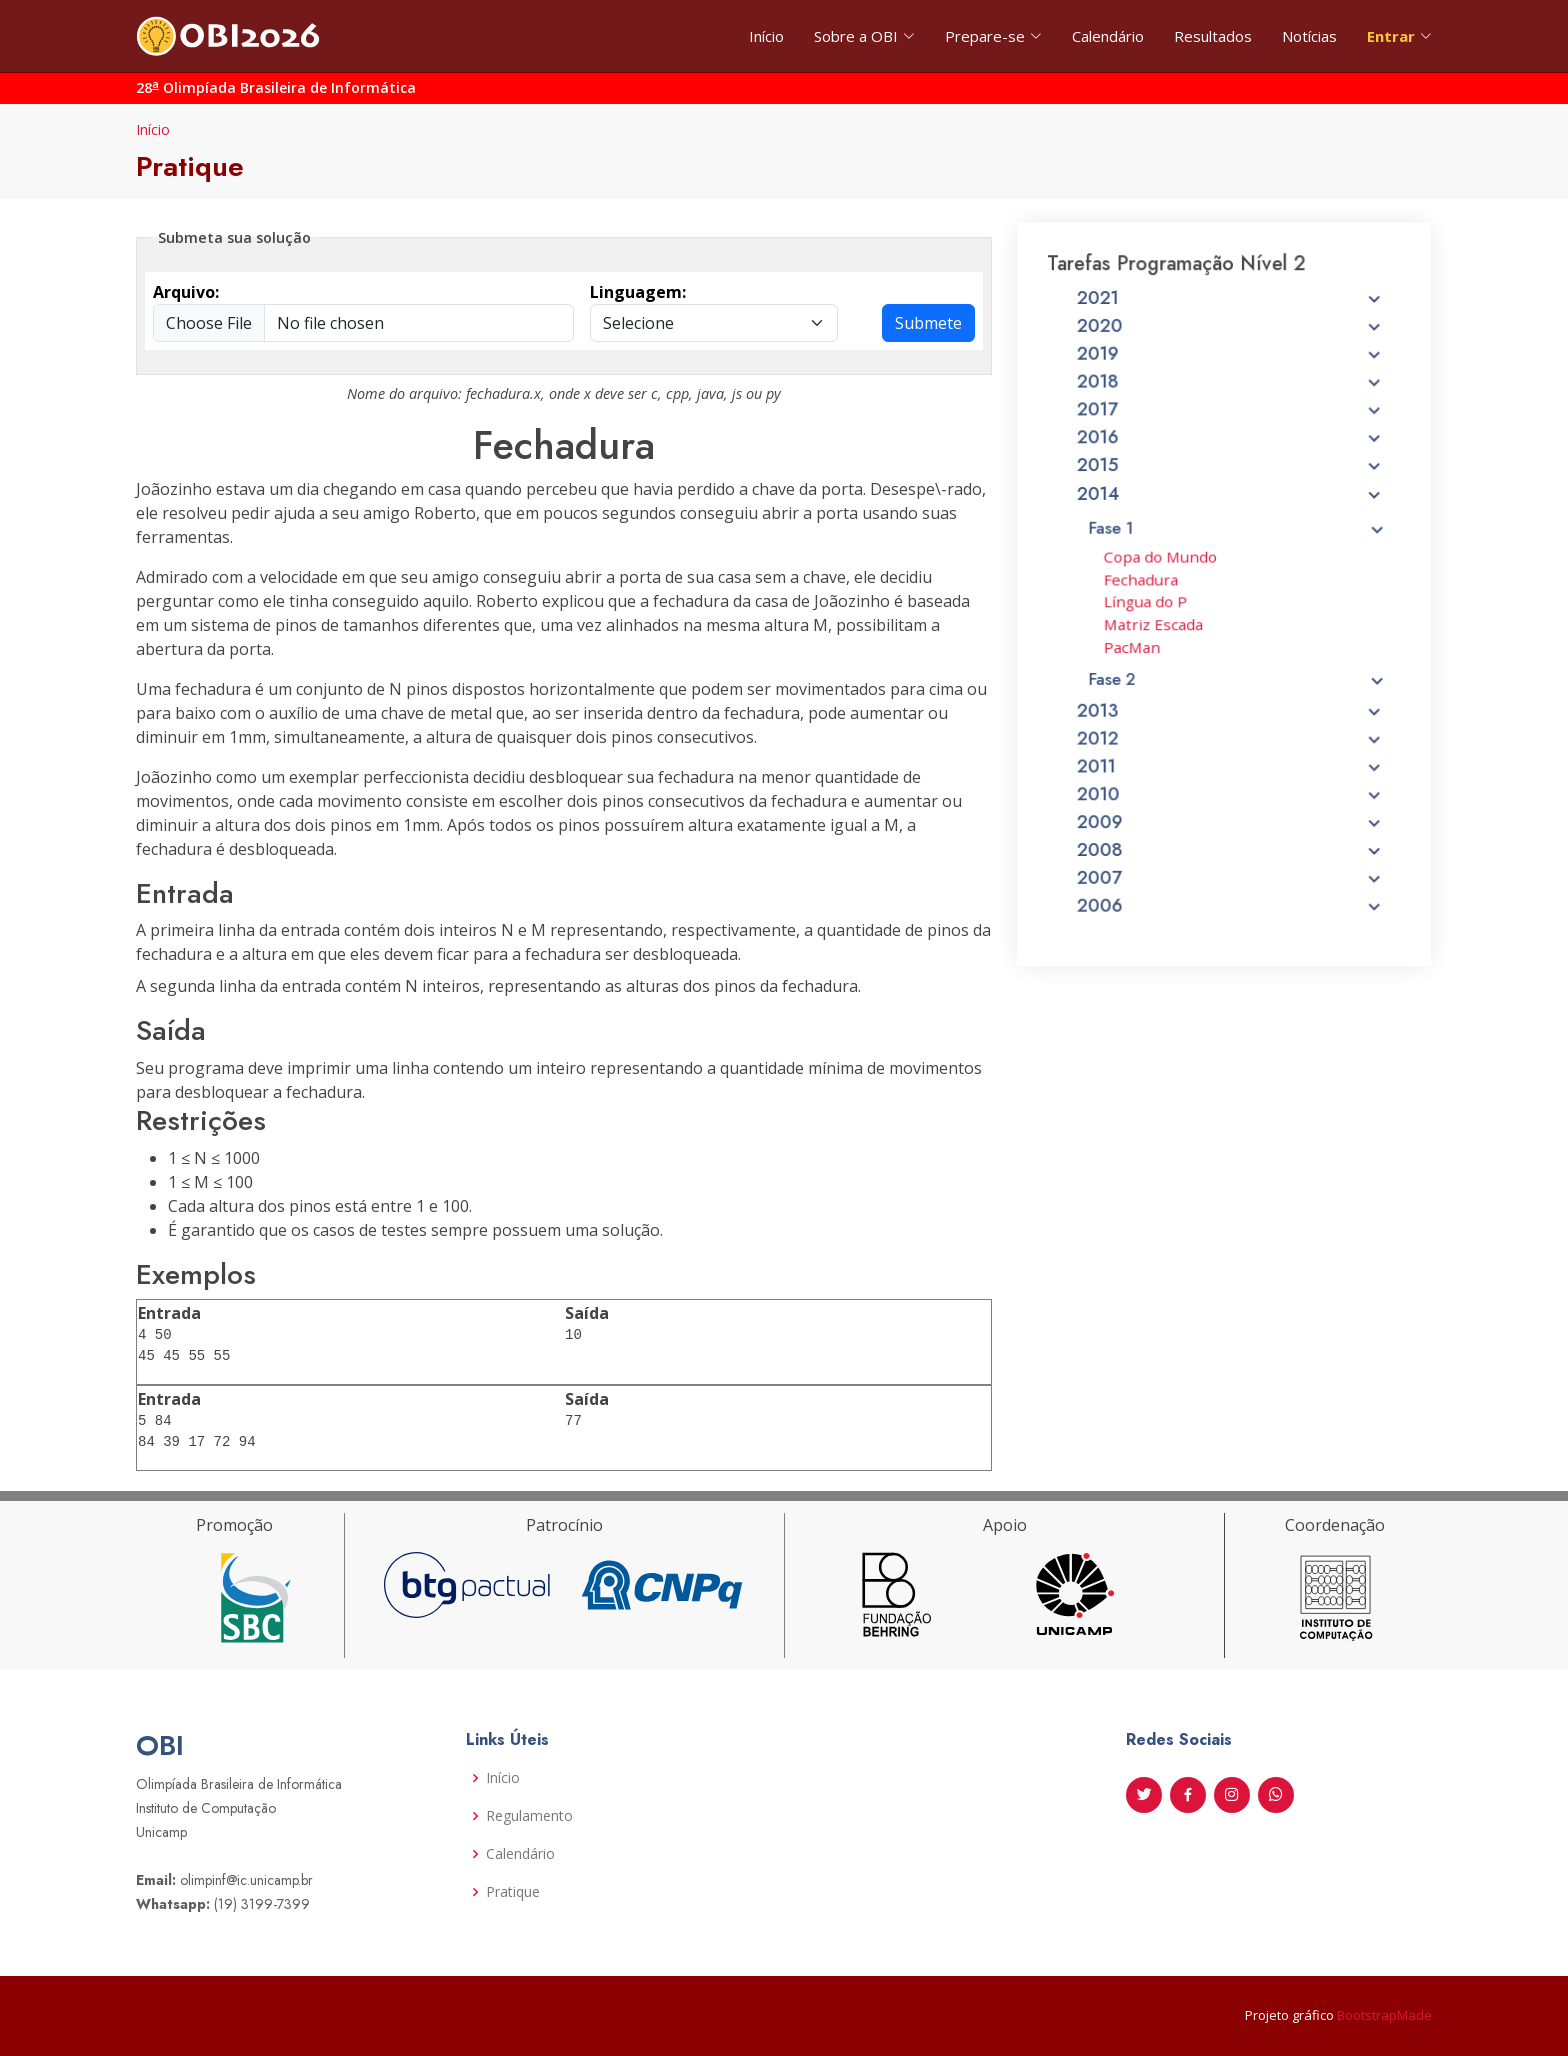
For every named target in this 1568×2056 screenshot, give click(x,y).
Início (766, 36)
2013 (1230, 721)
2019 (1230, 392)
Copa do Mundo (1165, 578)
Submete (928, 323)
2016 (1230, 469)
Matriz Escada (1159, 641)
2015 (1230, 495)
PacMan (1139, 662)
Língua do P (1151, 620)
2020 (1230, 366)
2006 (1230, 901)
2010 (1230, 798)
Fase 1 (1237, 552)
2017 (1230, 443)
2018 (1230, 418)
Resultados (1213, 36)
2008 (1230, 849)
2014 (1230, 521)
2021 (1230, 341)
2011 (1230, 772)
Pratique (513, 1892)
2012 (1230, 746)
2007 (1230, 875)
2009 (1230, 824)
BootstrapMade (1384, 2015)
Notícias (1309, 36)
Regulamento (529, 1816)
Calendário (1108, 36)
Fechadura (1147, 599)
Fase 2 (1237, 691)
